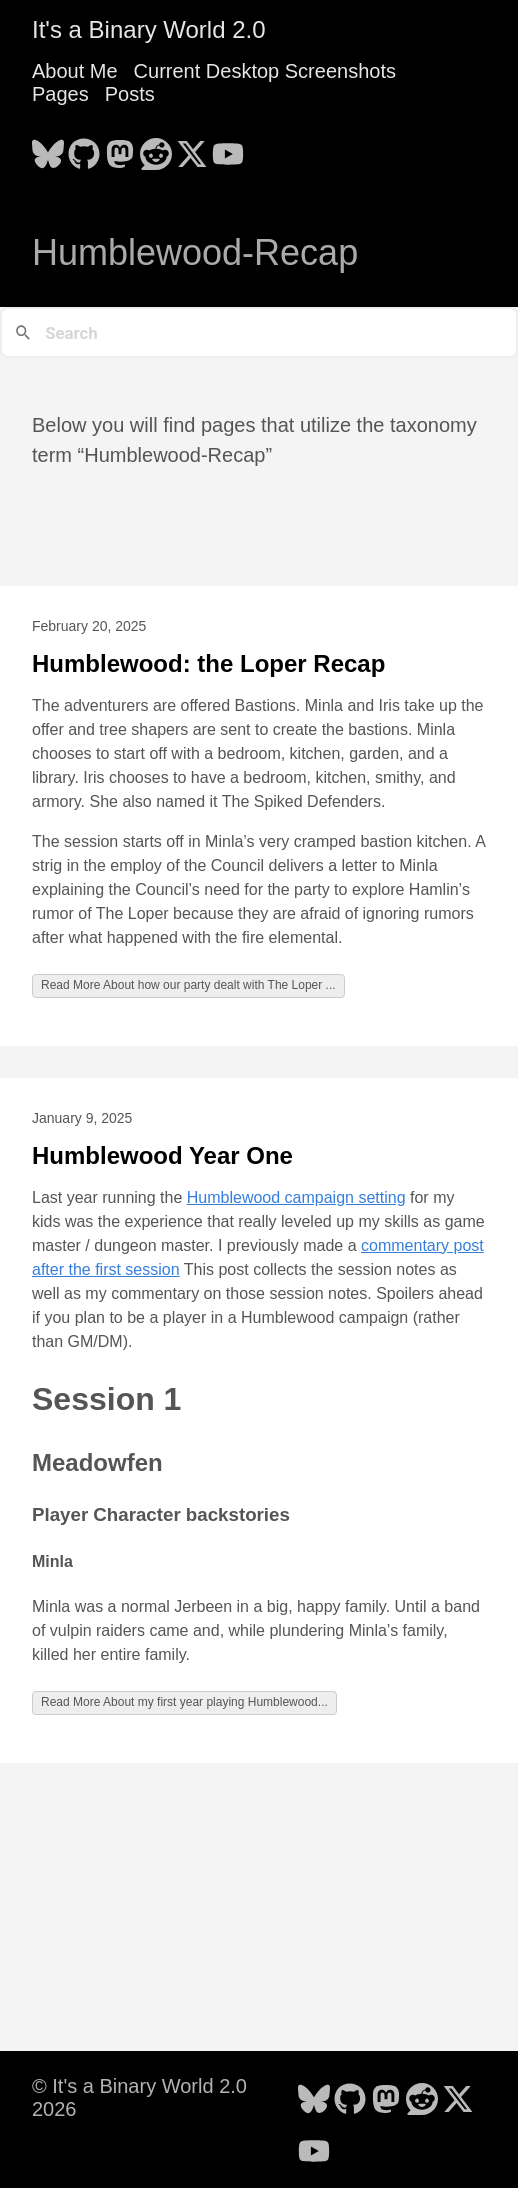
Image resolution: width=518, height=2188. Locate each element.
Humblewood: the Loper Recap (208, 663)
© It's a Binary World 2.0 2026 (139, 2097)
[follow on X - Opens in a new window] (192, 148)
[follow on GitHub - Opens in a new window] (84, 148)
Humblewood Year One (162, 1155)
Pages (60, 94)
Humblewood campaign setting (296, 1197)
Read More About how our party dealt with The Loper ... (188, 985)
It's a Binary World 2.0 (149, 29)
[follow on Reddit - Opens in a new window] (156, 148)
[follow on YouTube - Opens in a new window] (228, 148)
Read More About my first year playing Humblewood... (184, 1702)
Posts (130, 94)
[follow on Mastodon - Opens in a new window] (120, 148)
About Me (75, 71)
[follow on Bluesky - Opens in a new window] (48, 148)
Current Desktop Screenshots (265, 71)
